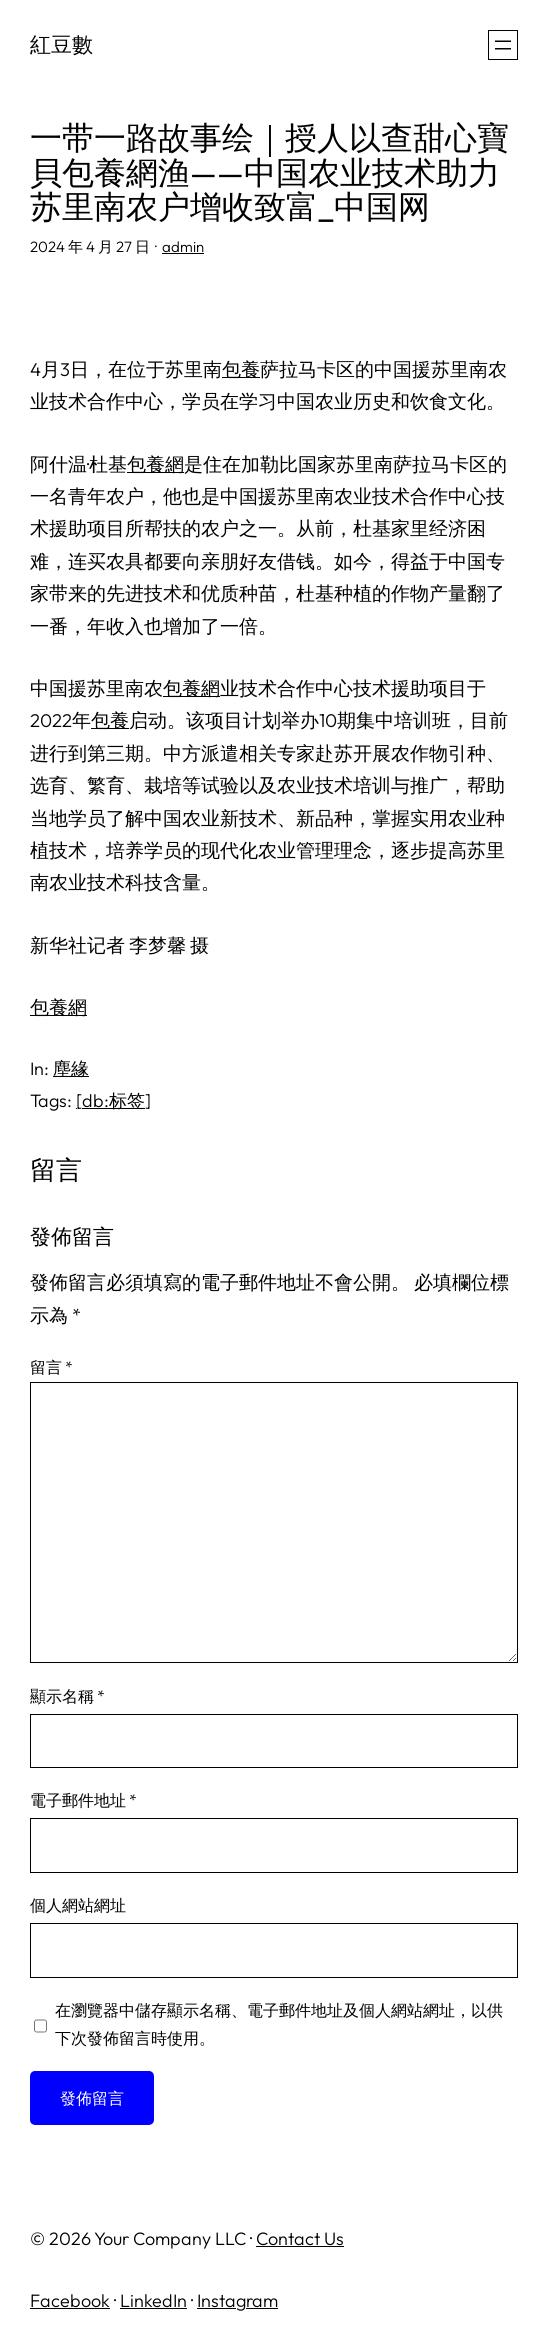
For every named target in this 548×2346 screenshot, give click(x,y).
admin (183, 246)
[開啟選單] (503, 45)
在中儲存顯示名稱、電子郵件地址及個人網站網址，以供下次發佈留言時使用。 (279, 2024)
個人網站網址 (78, 1905)
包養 (241, 369)
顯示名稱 (67, 1696)
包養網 (155, 464)
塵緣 (71, 1068)
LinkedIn (153, 2300)
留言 (51, 1367)
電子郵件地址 (83, 1800)
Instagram (237, 2300)
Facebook (70, 2300)
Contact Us (300, 2238)
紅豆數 (61, 44)
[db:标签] (113, 1100)
